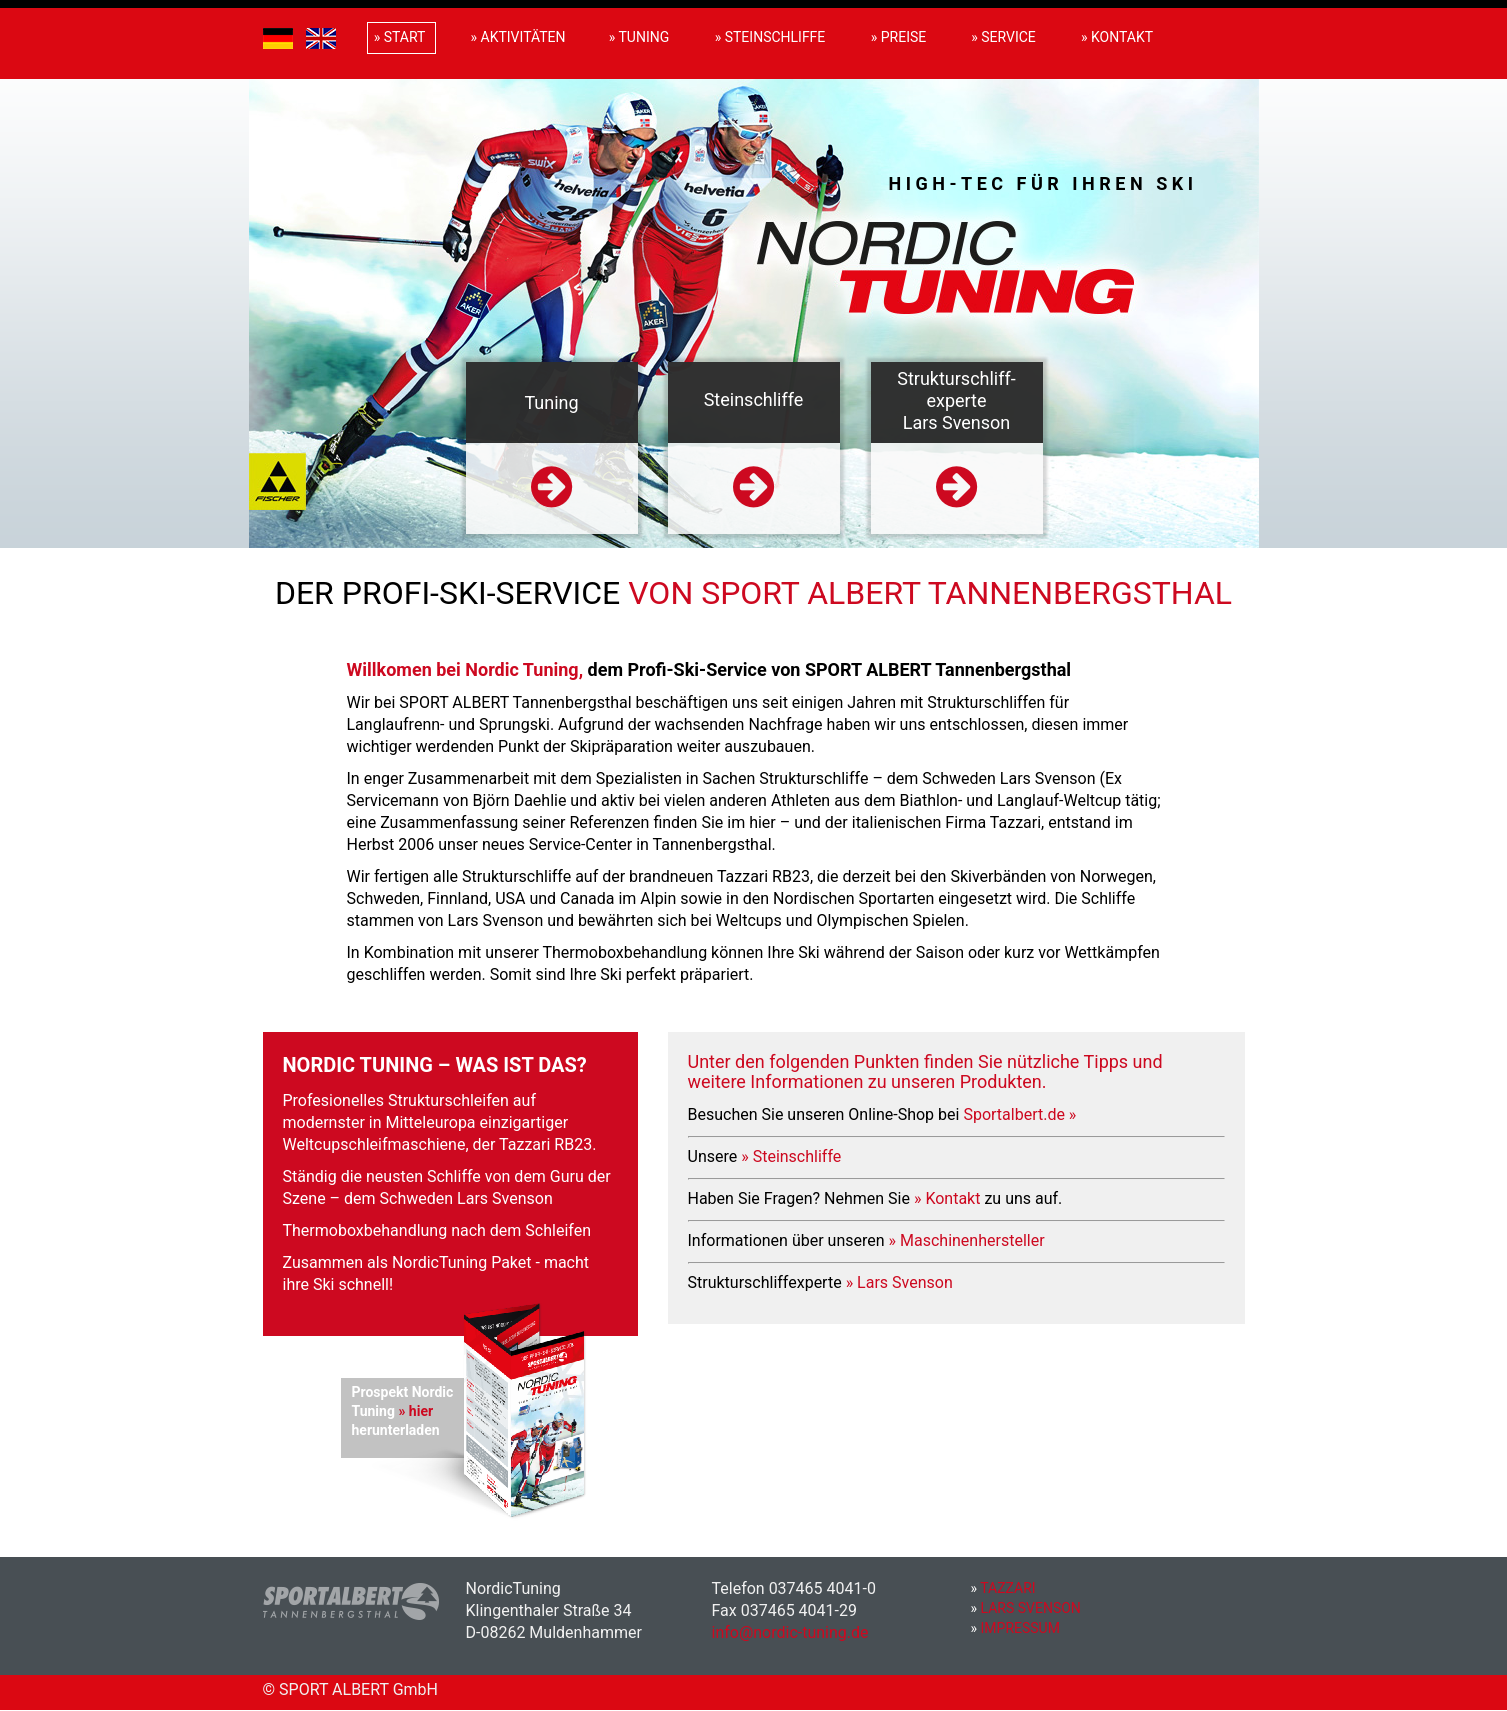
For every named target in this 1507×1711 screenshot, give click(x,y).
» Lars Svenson (899, 1282)
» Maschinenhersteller (967, 1240)
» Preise (899, 37)
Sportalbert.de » (1019, 1114)
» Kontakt (947, 1198)
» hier (415, 1411)
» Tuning (639, 37)
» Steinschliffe (791, 1156)
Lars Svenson (1026, 1608)
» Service (1003, 37)
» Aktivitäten (518, 37)
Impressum (1015, 1628)
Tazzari (1003, 1588)
